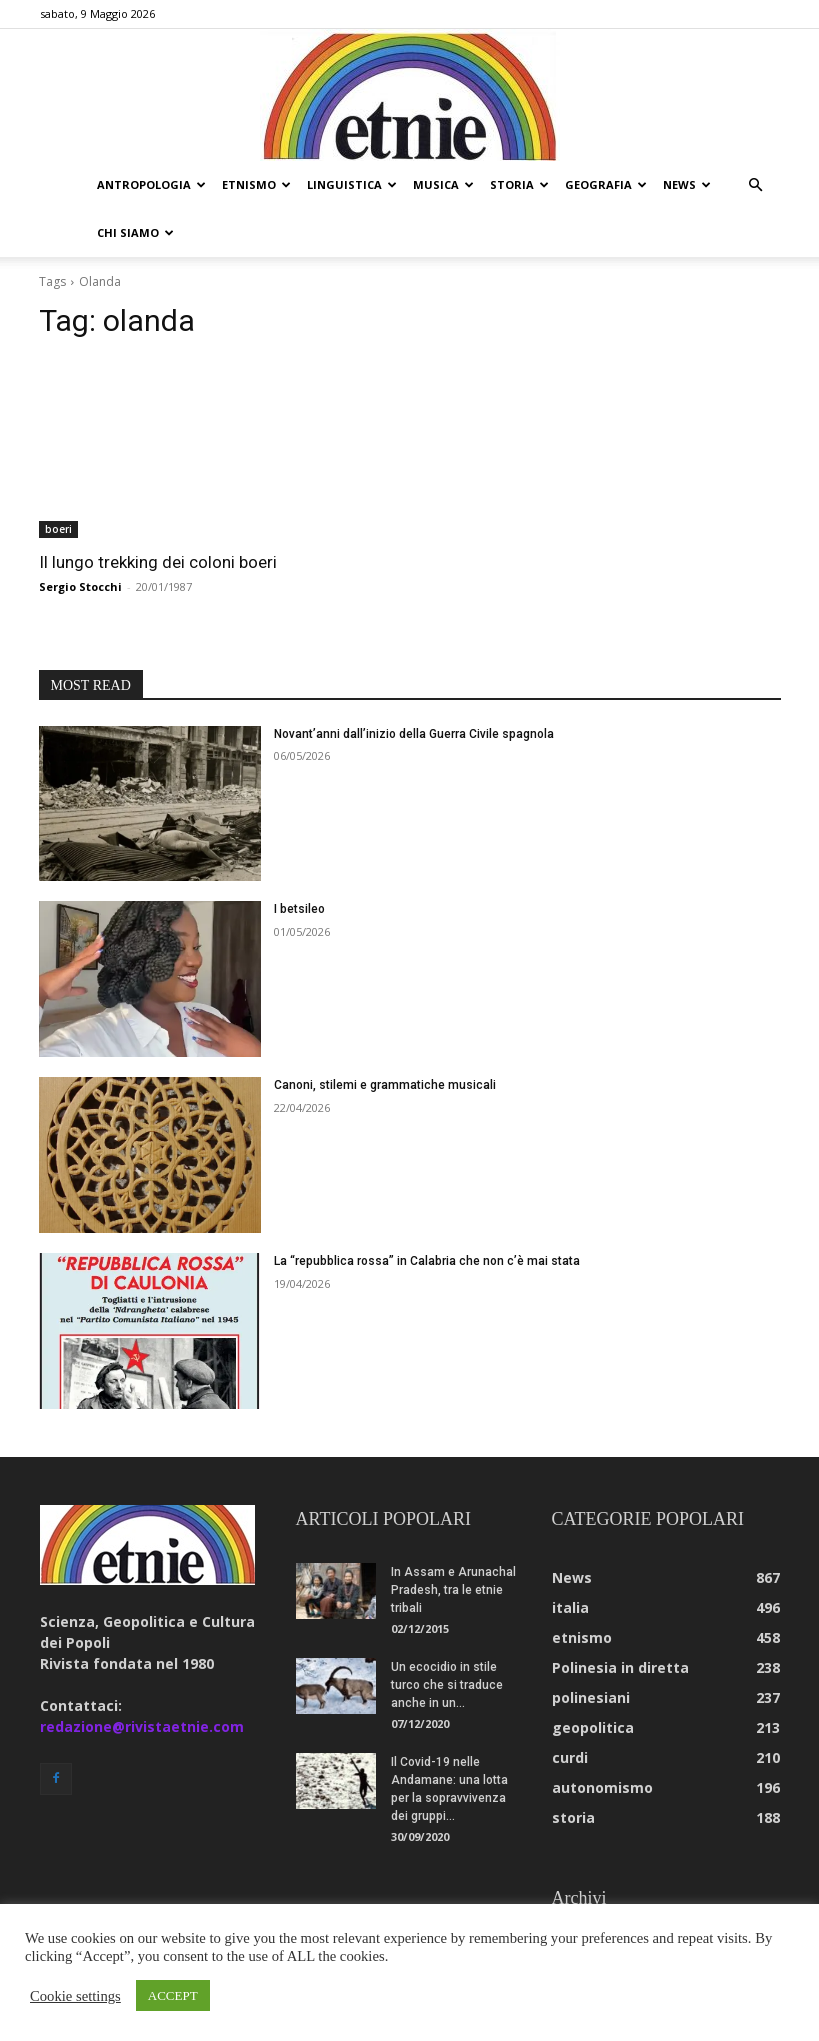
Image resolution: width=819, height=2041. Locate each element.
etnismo (256, 184)
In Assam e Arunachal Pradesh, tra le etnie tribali (453, 1542)
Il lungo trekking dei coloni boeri (158, 514)
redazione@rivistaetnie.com (142, 1678)
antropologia (151, 184)
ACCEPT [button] (173, 1995)
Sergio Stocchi (80, 538)
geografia (606, 184)
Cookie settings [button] (75, 1996)
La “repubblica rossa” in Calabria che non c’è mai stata (427, 1213)
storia (519, 184)
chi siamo (135, 232)
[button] (756, 185)
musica (443, 184)
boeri (58, 481)
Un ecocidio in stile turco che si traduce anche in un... (447, 1637)
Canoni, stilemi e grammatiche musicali (385, 1037)
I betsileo (299, 861)
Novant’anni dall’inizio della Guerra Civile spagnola (414, 686)
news (687, 184)
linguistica (352, 184)
